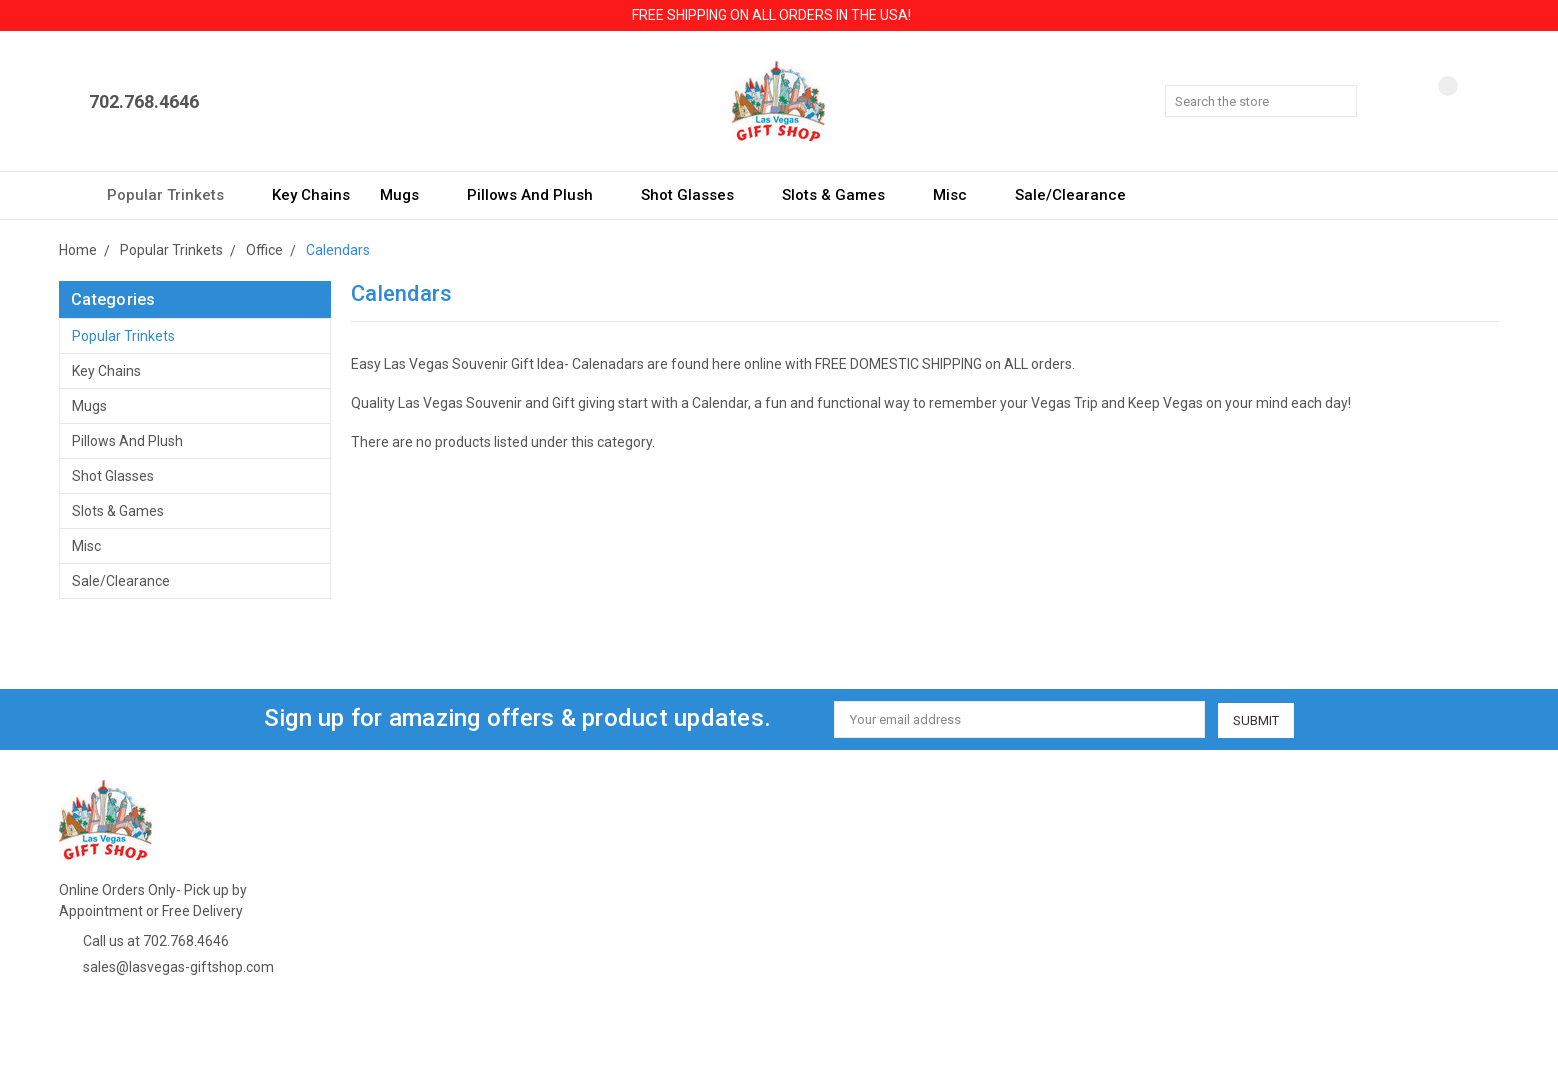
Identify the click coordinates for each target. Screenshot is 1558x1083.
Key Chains (311, 195)
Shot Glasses (696, 195)
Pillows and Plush (539, 195)
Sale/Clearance (1070, 195)
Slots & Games (842, 195)
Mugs (408, 195)
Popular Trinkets (174, 195)
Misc (959, 195)
